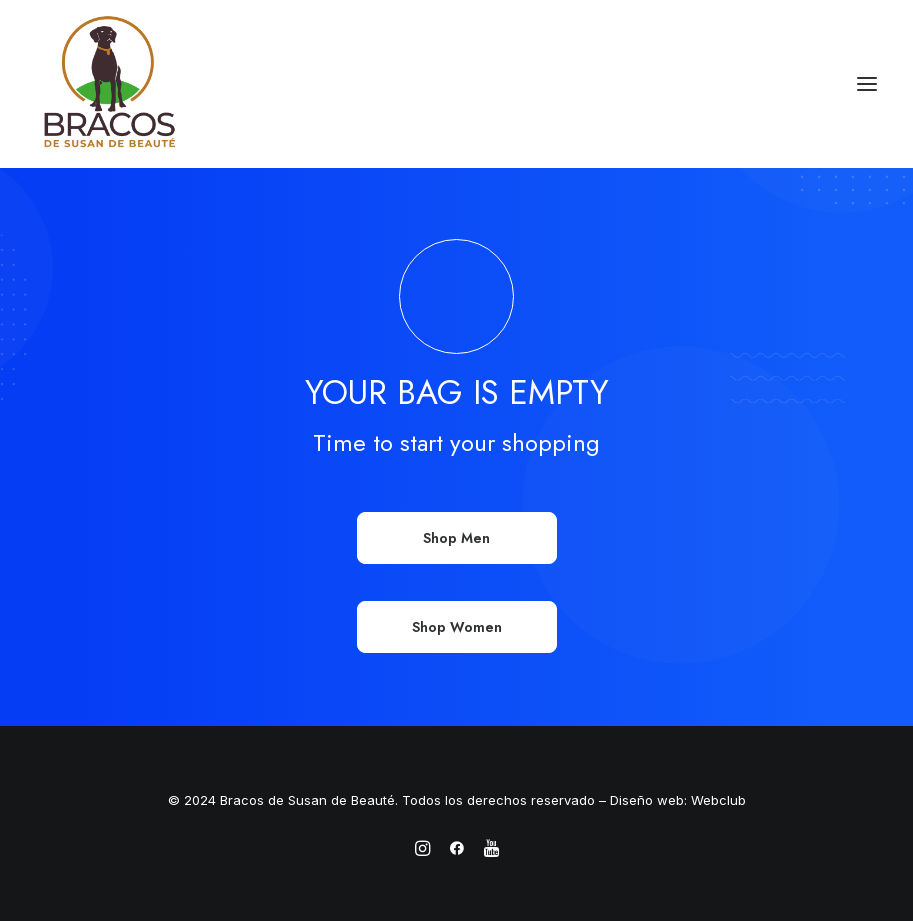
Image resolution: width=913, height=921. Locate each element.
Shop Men (456, 538)
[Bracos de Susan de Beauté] (109, 84)
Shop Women (457, 627)
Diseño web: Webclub (678, 800)
